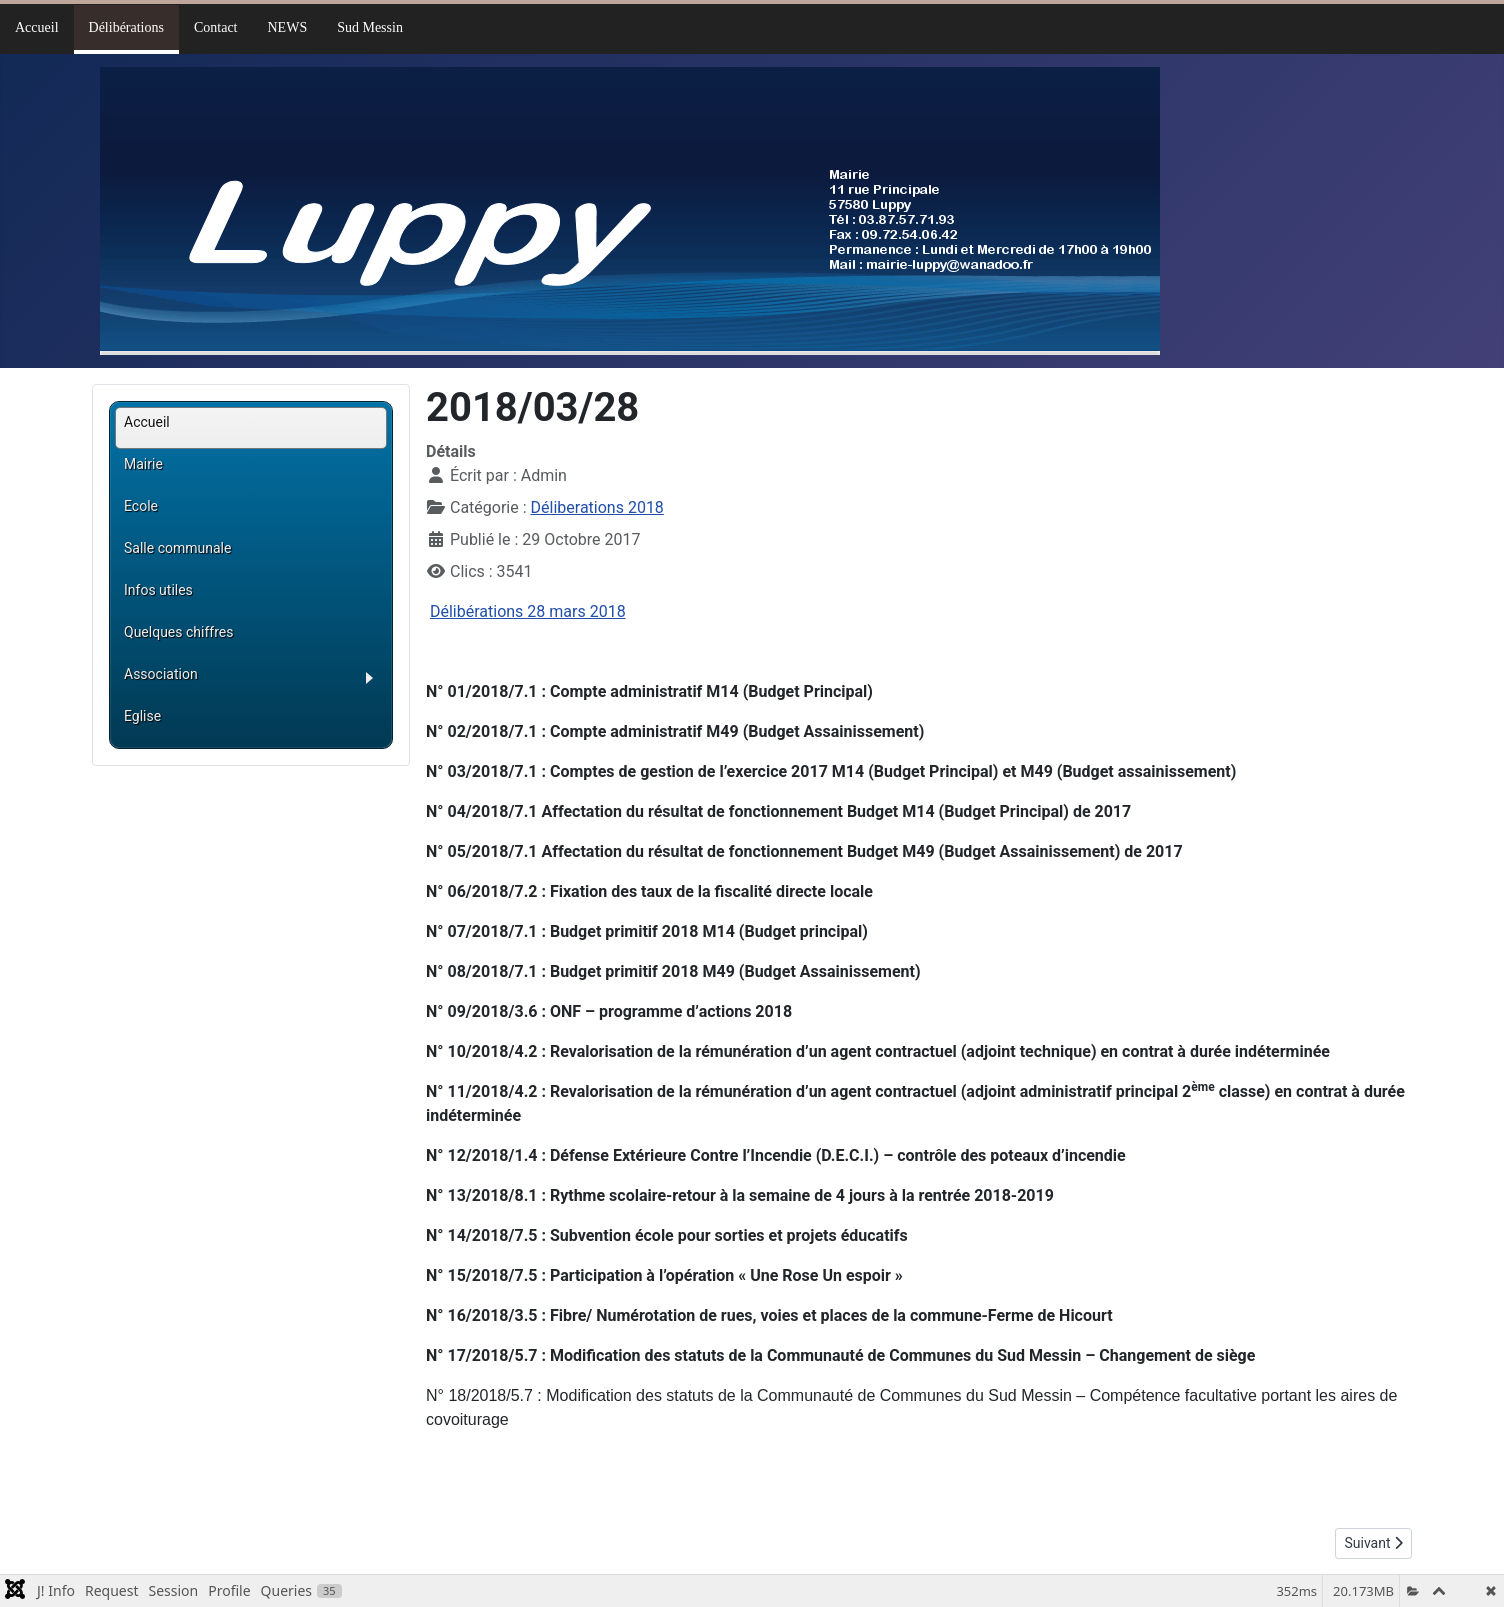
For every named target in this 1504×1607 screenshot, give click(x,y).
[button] (255, 681)
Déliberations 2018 (597, 507)
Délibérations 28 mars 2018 (528, 611)
